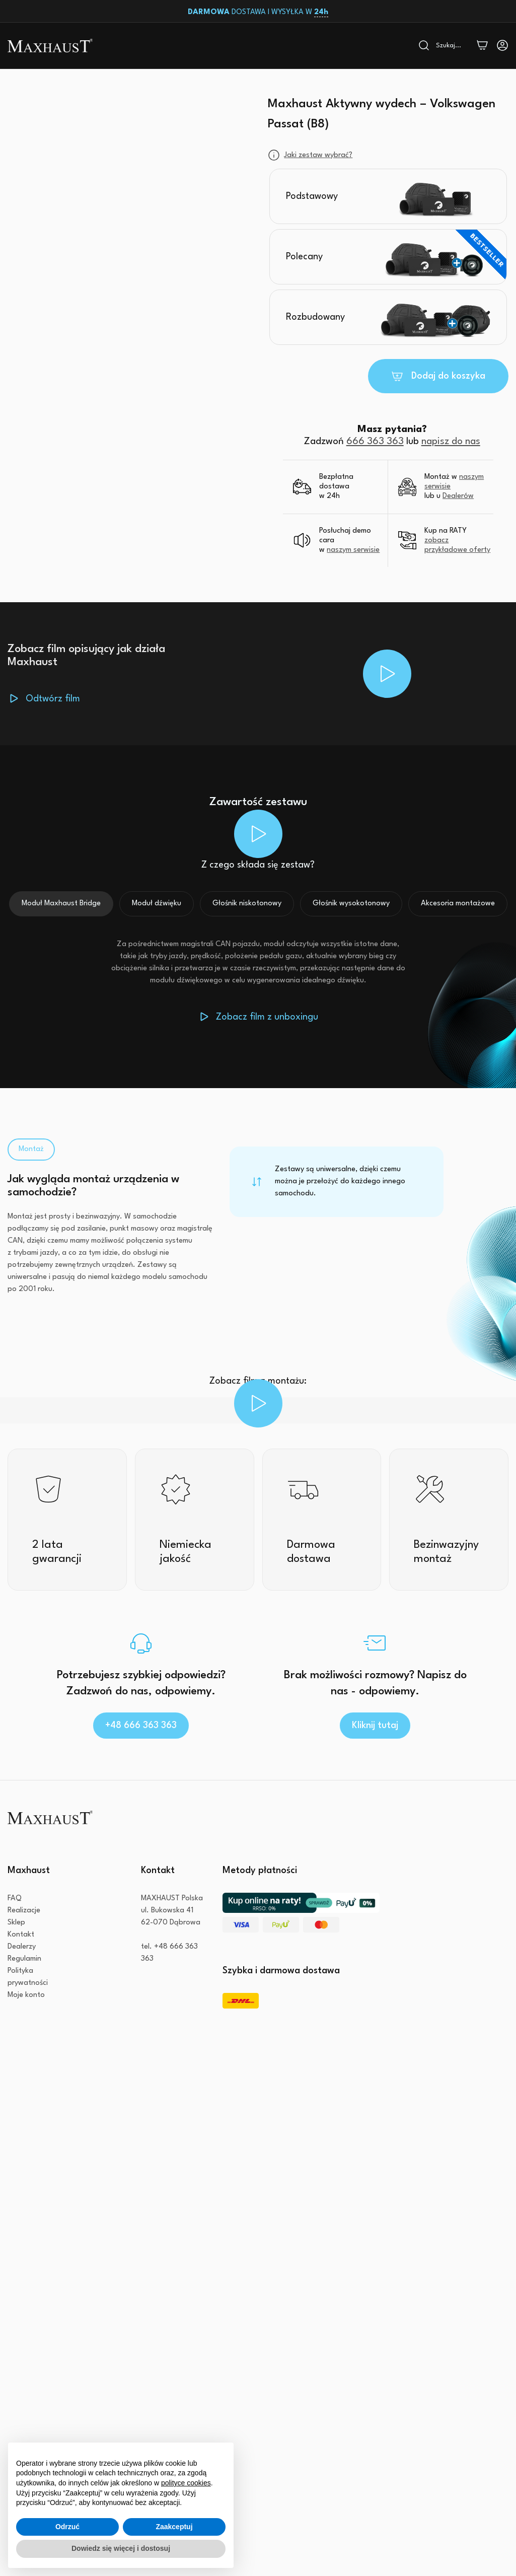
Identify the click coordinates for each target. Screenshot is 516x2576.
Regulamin (24, 1959)
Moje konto (26, 1995)
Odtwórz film (53, 698)
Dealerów (458, 496)
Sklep (16, 1922)
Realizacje (24, 1910)
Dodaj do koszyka (448, 376)
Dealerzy (22, 1947)
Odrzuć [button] (67, 2527)
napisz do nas (450, 442)
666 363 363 (375, 442)
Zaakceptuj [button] (174, 2527)
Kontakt (21, 1935)
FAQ (15, 1898)
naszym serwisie (353, 550)
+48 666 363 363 (141, 1725)
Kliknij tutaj (375, 1725)
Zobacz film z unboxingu (267, 1017)
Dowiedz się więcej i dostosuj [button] (120, 2548)
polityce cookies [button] (186, 2483)
